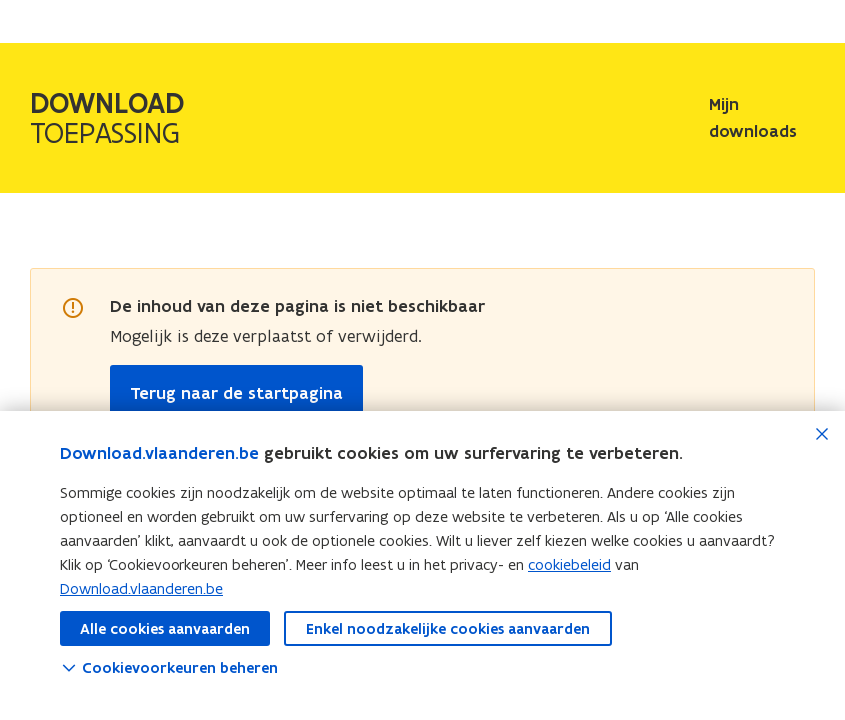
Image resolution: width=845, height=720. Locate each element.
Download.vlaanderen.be (159, 453)
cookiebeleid (569, 564)
